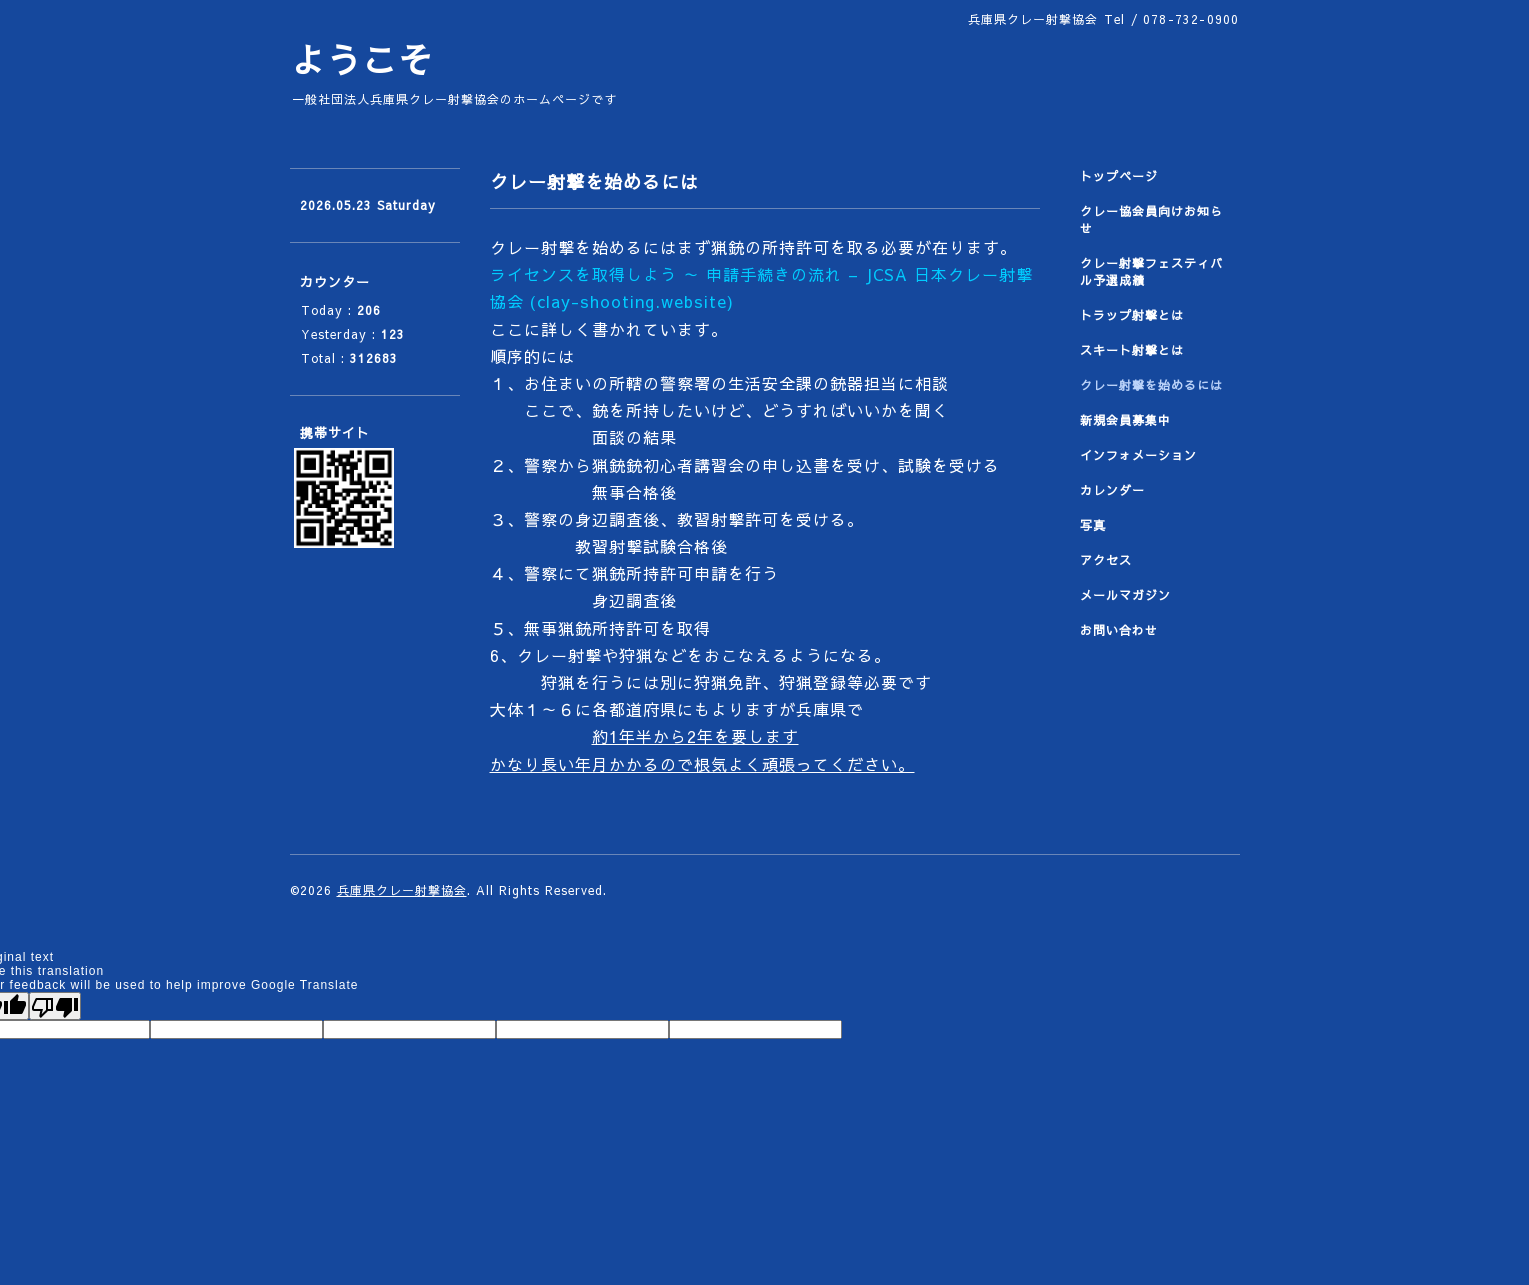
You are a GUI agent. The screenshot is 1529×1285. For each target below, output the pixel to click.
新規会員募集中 (1125, 420)
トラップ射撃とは (1132, 315)
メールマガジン (1125, 595)
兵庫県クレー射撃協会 (402, 890)
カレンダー (1112, 490)
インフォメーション (1138, 455)
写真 (1093, 525)
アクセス (1106, 560)
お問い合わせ (1119, 630)
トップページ (1119, 176)
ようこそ (362, 59)
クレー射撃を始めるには (1151, 385)
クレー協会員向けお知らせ (1151, 219)
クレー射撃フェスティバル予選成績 (1151, 271)
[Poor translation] (55, 1006)
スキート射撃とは (1132, 350)
